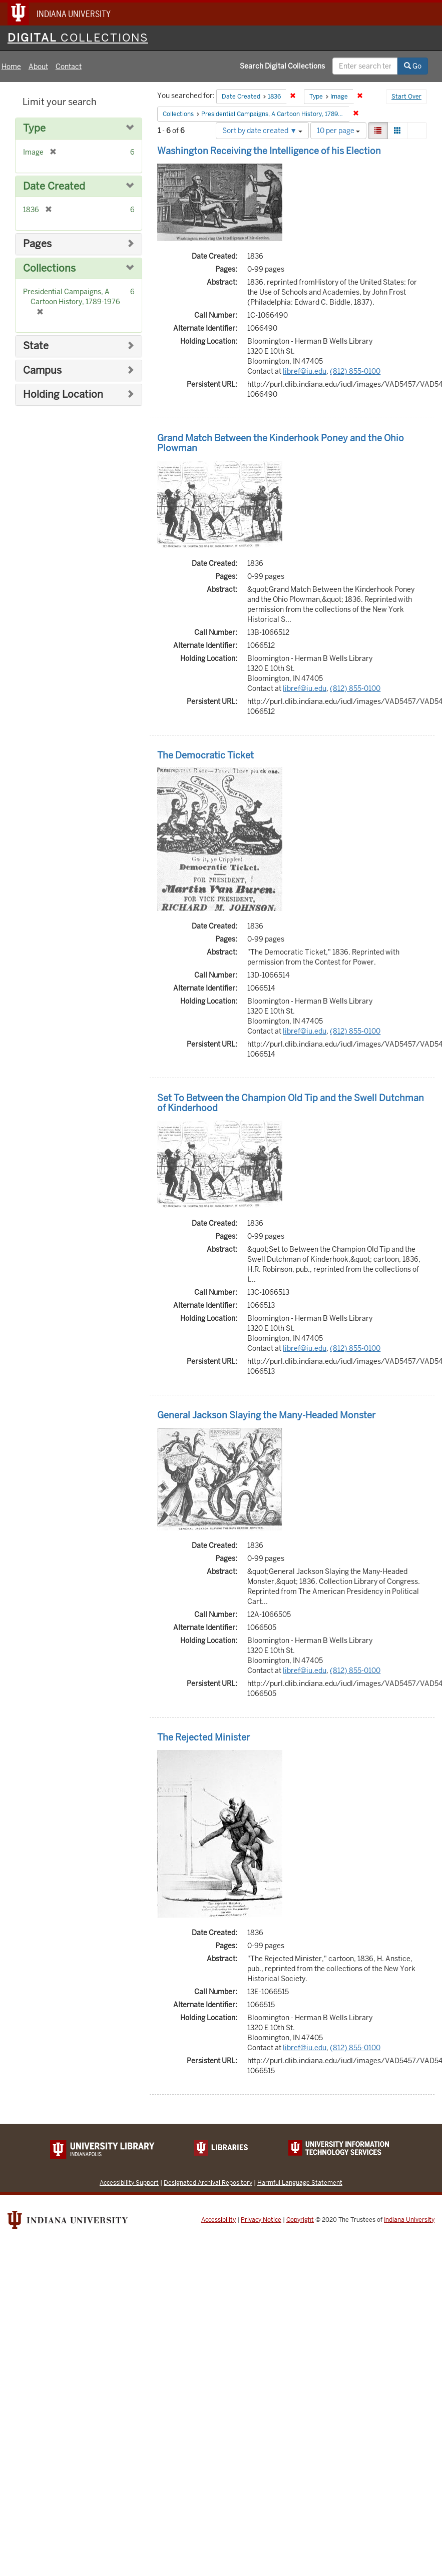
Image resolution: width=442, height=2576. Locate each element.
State (36, 346)
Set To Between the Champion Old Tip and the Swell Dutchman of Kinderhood (290, 1103)
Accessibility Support (129, 2182)
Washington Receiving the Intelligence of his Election (269, 151)
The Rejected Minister (203, 1737)
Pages (37, 244)
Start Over (406, 97)
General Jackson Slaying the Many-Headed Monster (266, 1415)
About (38, 66)
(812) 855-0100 (355, 371)
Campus (42, 370)
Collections (49, 268)
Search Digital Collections (282, 66)
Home (11, 66)
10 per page (338, 130)
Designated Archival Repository (208, 2182)
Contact (69, 66)
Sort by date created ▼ (262, 130)
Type (34, 128)
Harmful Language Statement (299, 2182)
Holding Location (63, 394)
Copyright (300, 2220)
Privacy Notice (261, 2220)
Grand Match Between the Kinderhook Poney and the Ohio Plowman (280, 443)
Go (412, 66)
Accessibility (218, 2220)
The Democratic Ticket (205, 755)
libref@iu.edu (304, 371)
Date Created (54, 186)
